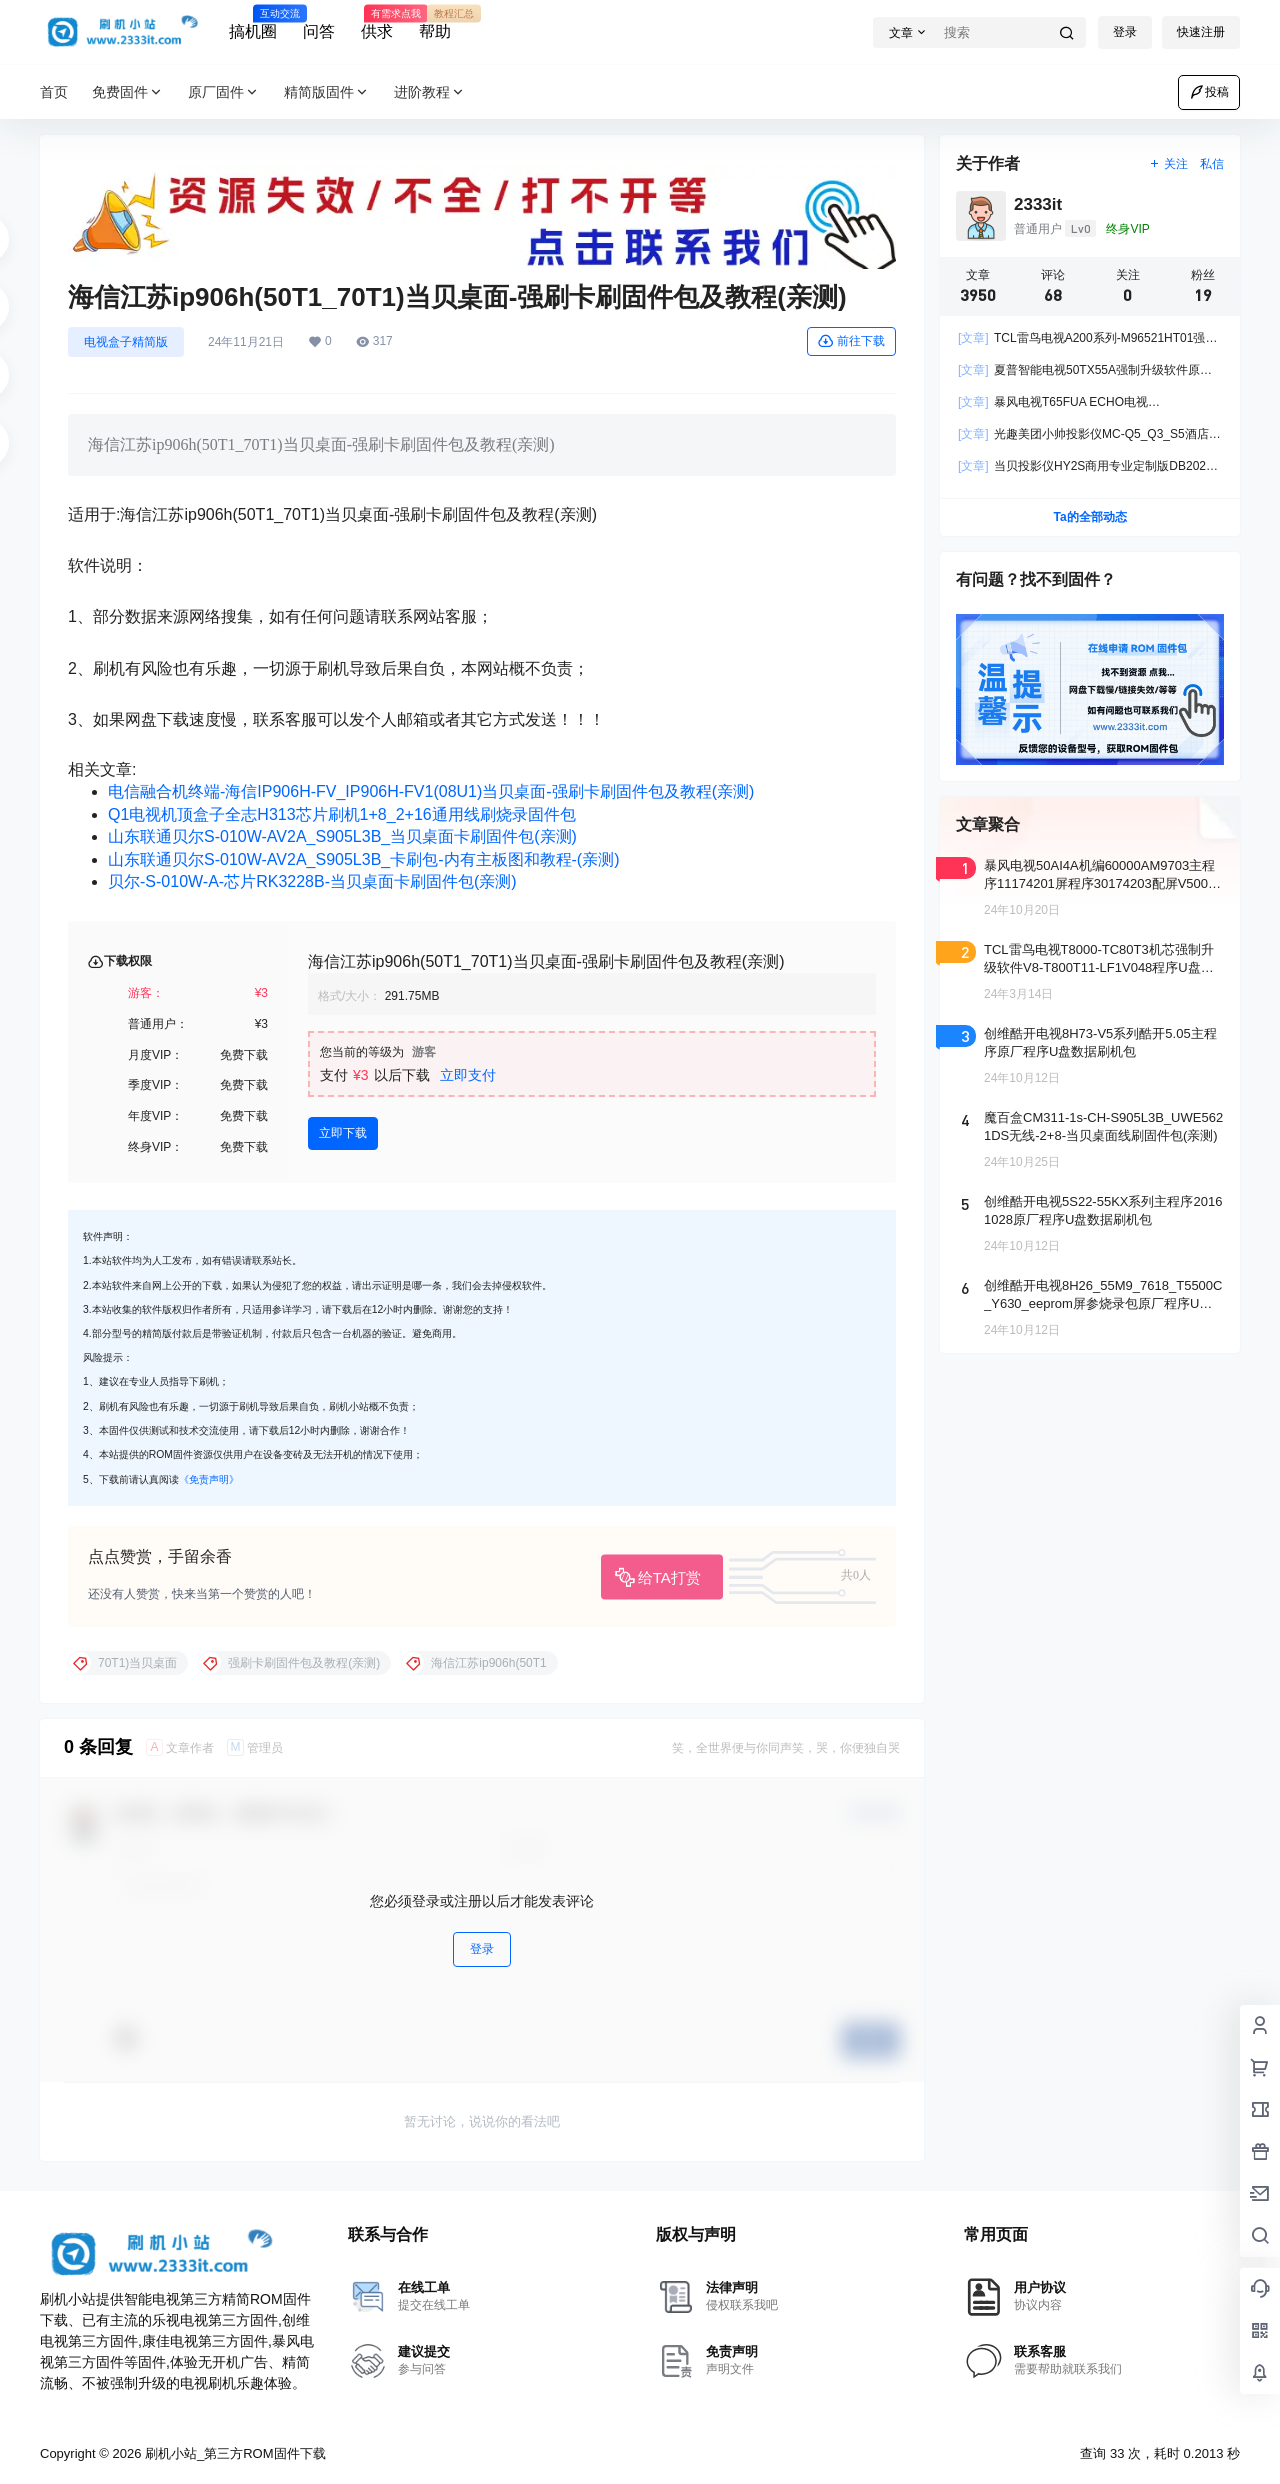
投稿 (1209, 92)
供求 (377, 23)
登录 (1125, 32)
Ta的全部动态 (1089, 517)
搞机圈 (253, 23)
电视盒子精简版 (126, 342)
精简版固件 (327, 92)
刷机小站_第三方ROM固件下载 (233, 2453)
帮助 (435, 23)
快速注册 (1201, 32)
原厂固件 (224, 92)
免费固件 (128, 92)
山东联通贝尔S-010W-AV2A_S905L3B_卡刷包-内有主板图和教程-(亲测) (364, 859)
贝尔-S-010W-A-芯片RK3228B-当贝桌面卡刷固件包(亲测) (312, 881)
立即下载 (343, 1133)
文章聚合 (988, 824)
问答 (319, 31)
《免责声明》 (209, 1479)
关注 (1168, 164)
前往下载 (851, 341)
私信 (1212, 164)
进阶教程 (430, 92)
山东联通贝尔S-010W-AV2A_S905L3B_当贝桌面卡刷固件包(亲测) (342, 836)
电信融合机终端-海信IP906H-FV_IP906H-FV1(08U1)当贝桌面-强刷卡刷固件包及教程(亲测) (431, 791)
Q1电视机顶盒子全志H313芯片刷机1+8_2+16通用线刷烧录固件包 (342, 814)
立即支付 (468, 1075)
